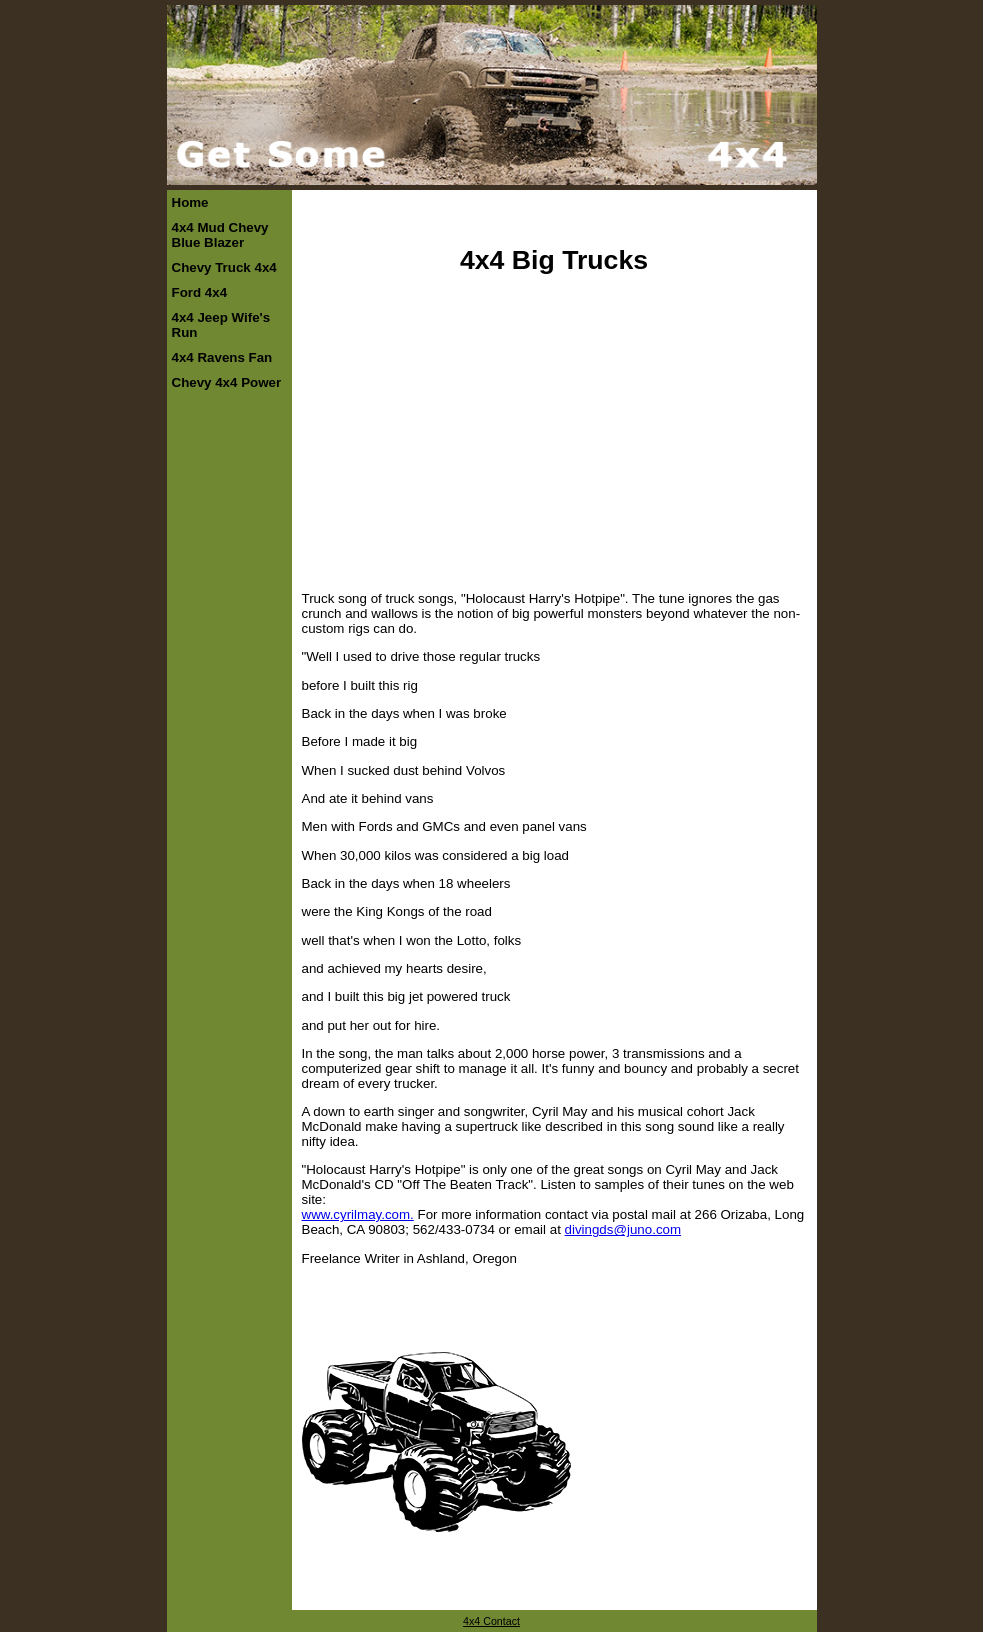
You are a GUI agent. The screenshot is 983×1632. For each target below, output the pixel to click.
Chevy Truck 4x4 (224, 267)
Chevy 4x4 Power (227, 382)
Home (190, 202)
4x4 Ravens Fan (222, 357)
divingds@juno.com (623, 1229)
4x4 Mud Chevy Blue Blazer (220, 235)
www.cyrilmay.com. (358, 1214)
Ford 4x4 (200, 292)
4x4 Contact (491, 1621)
